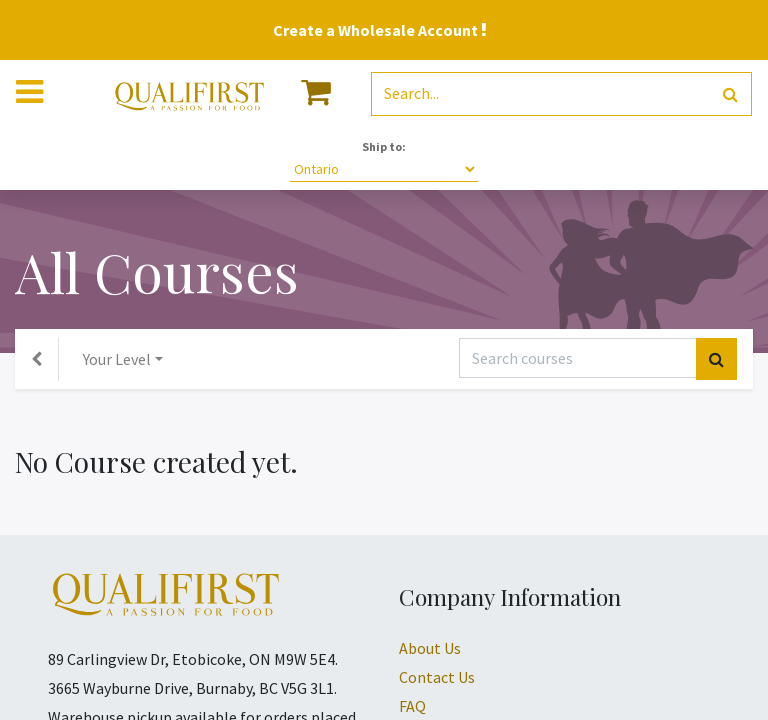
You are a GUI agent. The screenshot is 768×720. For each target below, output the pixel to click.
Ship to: (384, 146)
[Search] (730, 94)
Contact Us (437, 677)
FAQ (412, 706)
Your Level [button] (117, 359)
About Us (430, 648)
